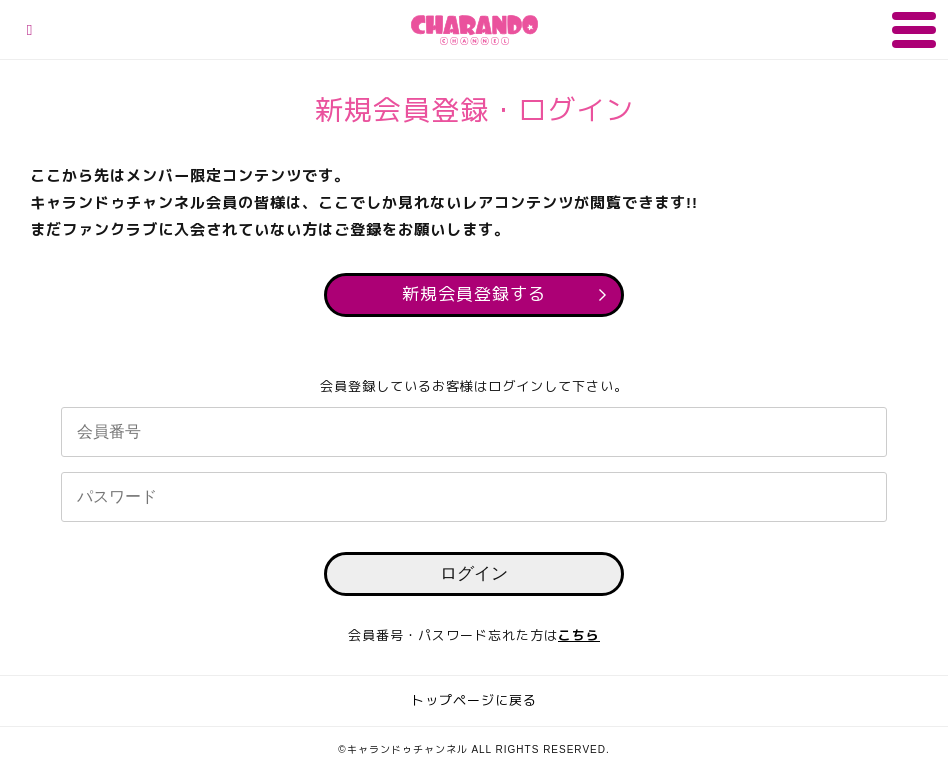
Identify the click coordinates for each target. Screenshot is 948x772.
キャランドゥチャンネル (474, 30)
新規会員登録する (474, 294)
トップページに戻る (474, 700)
